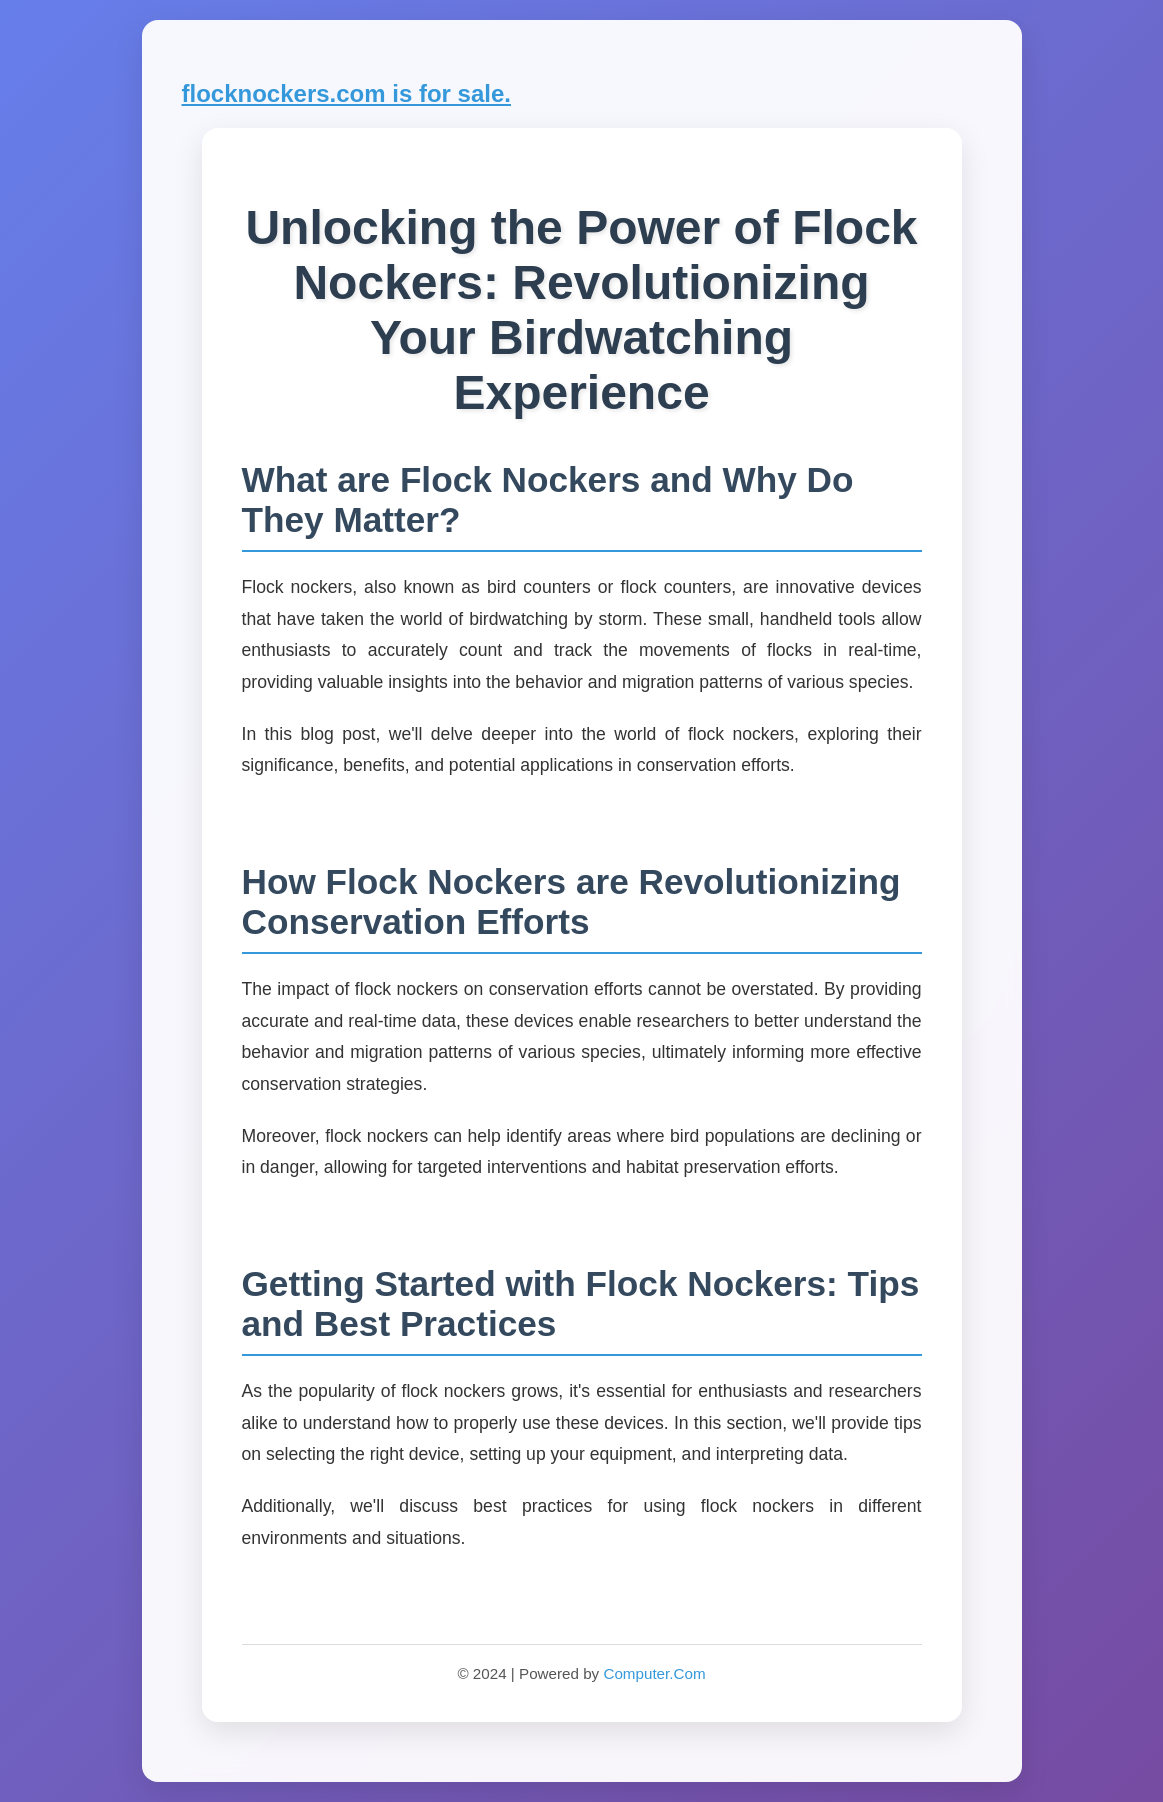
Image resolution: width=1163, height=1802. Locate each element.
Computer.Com (654, 1673)
